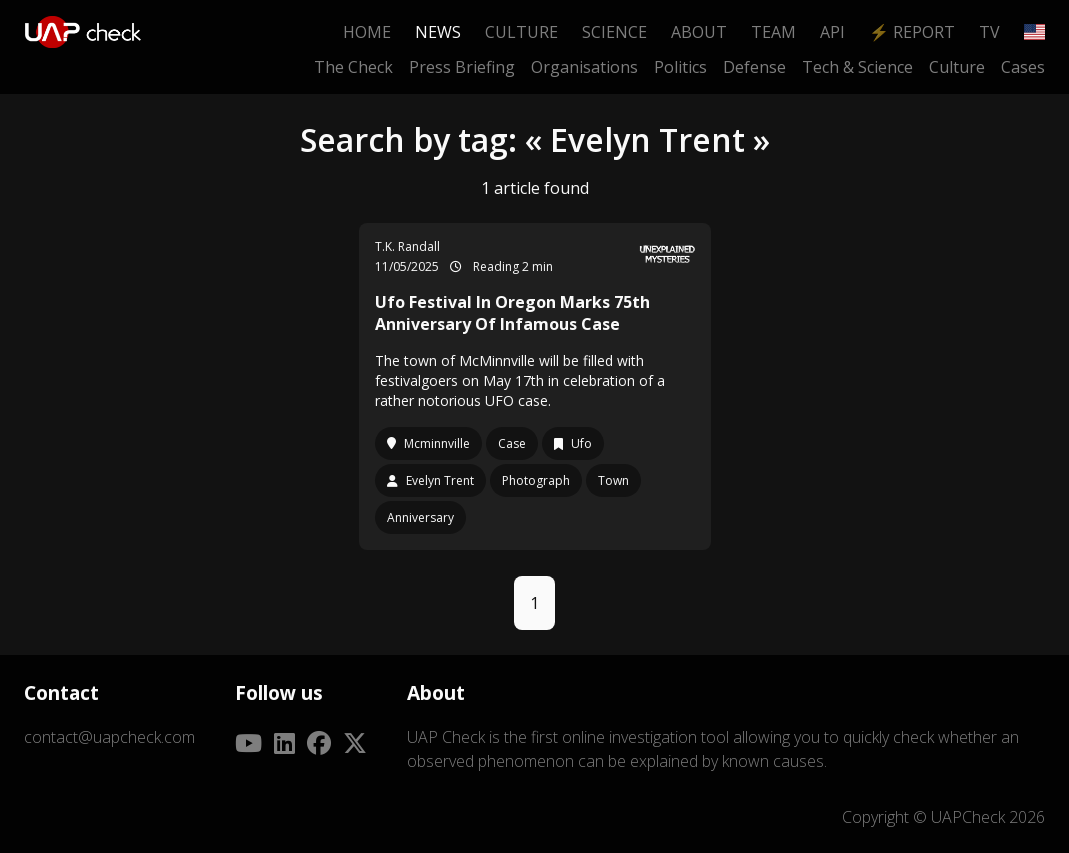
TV (989, 32)
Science (614, 32)
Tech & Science (857, 67)
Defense (754, 67)
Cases (1023, 67)
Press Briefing (462, 67)
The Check (353, 67)
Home (367, 32)
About (699, 32)
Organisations (584, 67)
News (438, 32)
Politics (680, 67)
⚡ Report (912, 32)
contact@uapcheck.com (109, 737)
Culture (521, 32)
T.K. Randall (407, 246)
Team (773, 32)
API (832, 32)
